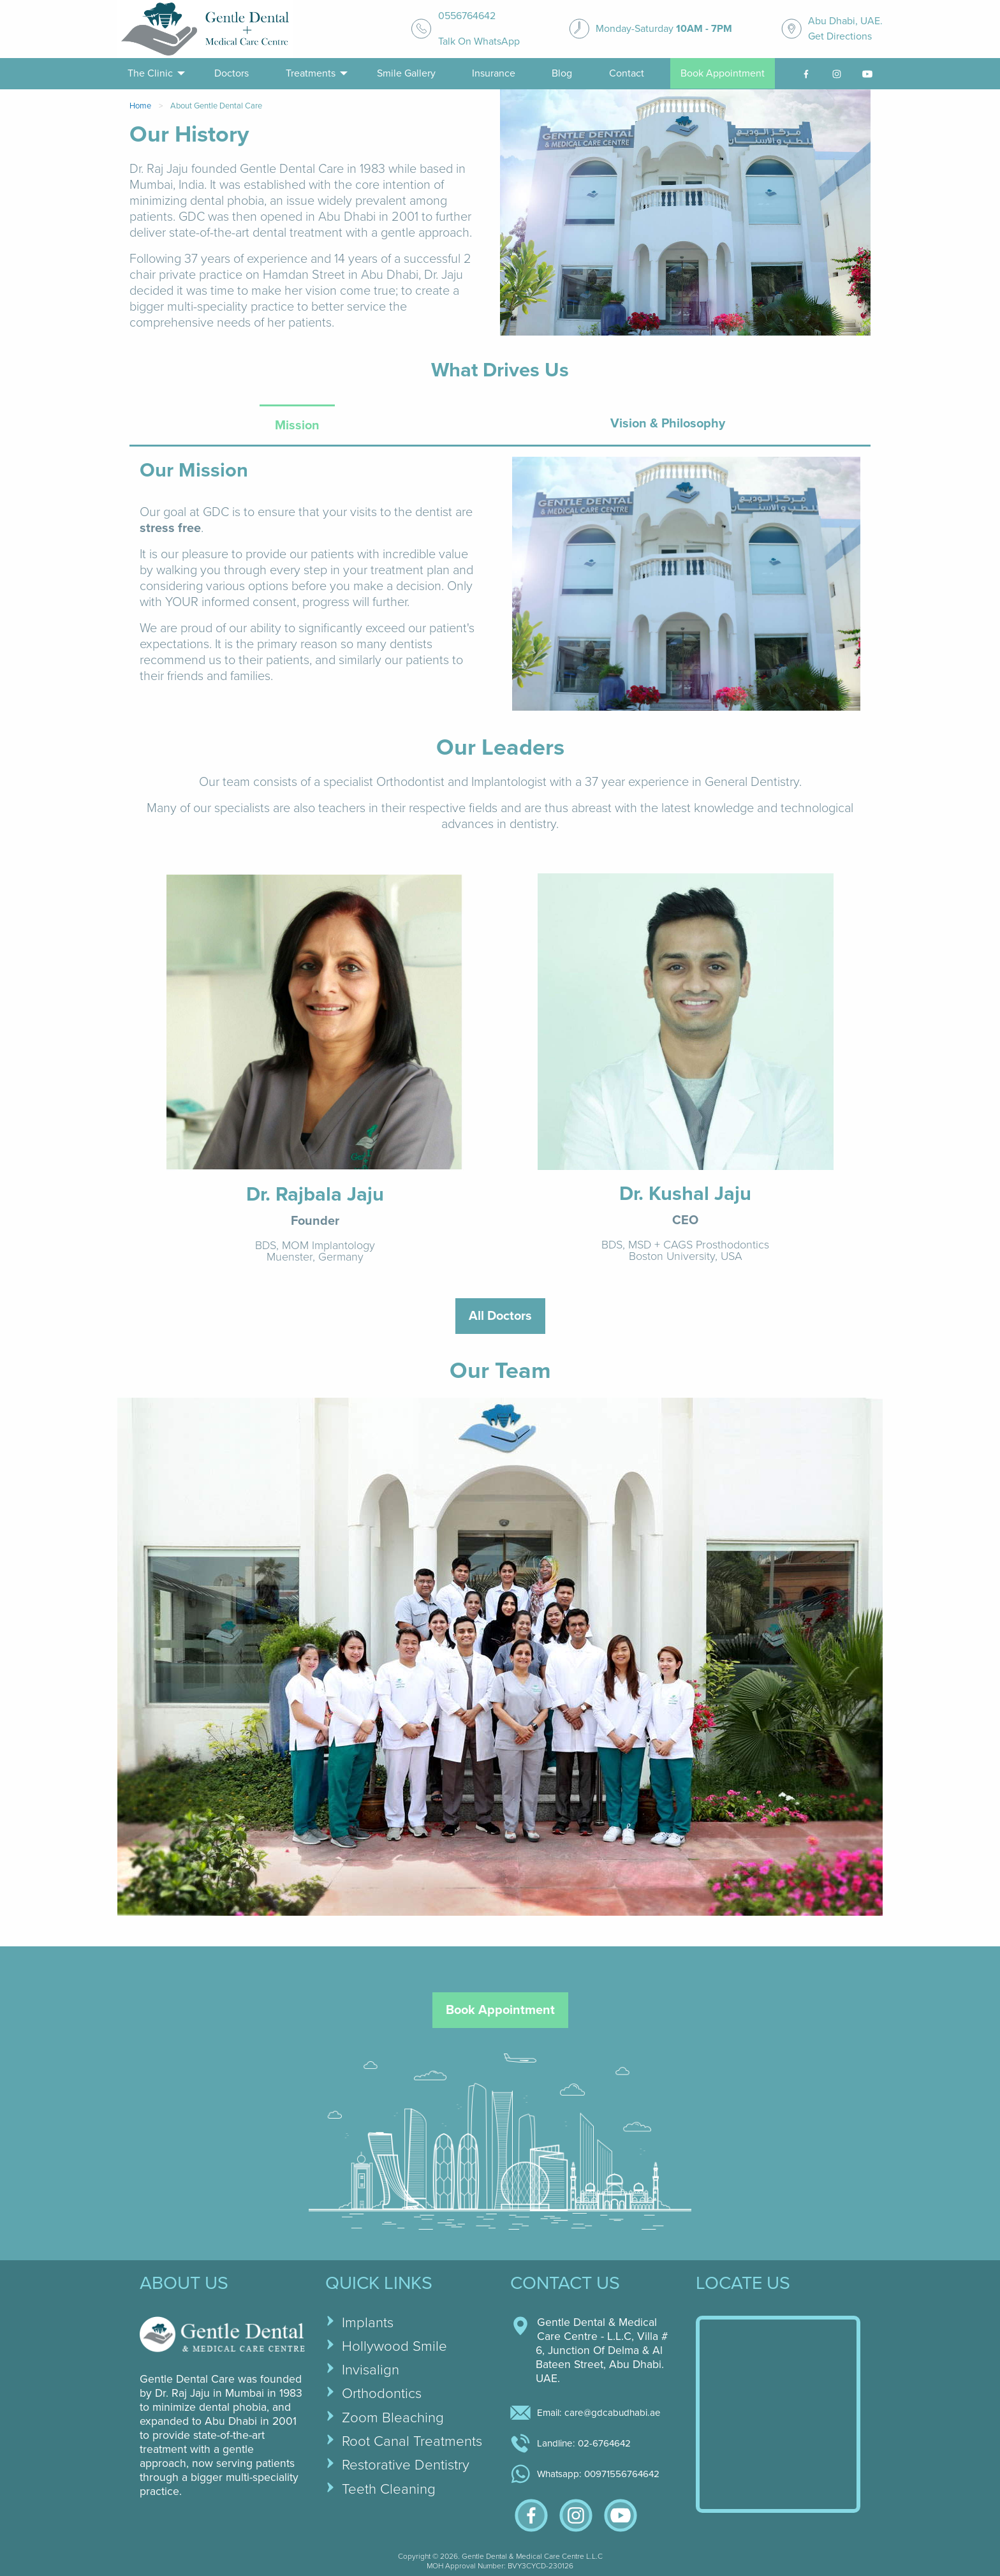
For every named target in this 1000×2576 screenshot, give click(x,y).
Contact (626, 73)
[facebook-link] (806, 73)
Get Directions (840, 36)
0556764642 (467, 16)
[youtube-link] (867, 73)
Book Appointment (722, 73)
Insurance (493, 73)
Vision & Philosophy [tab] (667, 423)
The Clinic (150, 73)
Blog (562, 73)
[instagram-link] (836, 73)
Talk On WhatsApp (479, 41)
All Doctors (500, 1316)
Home (140, 106)
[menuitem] (152, 73)
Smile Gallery (406, 73)
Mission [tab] (297, 425)
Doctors (231, 73)
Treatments (310, 73)
